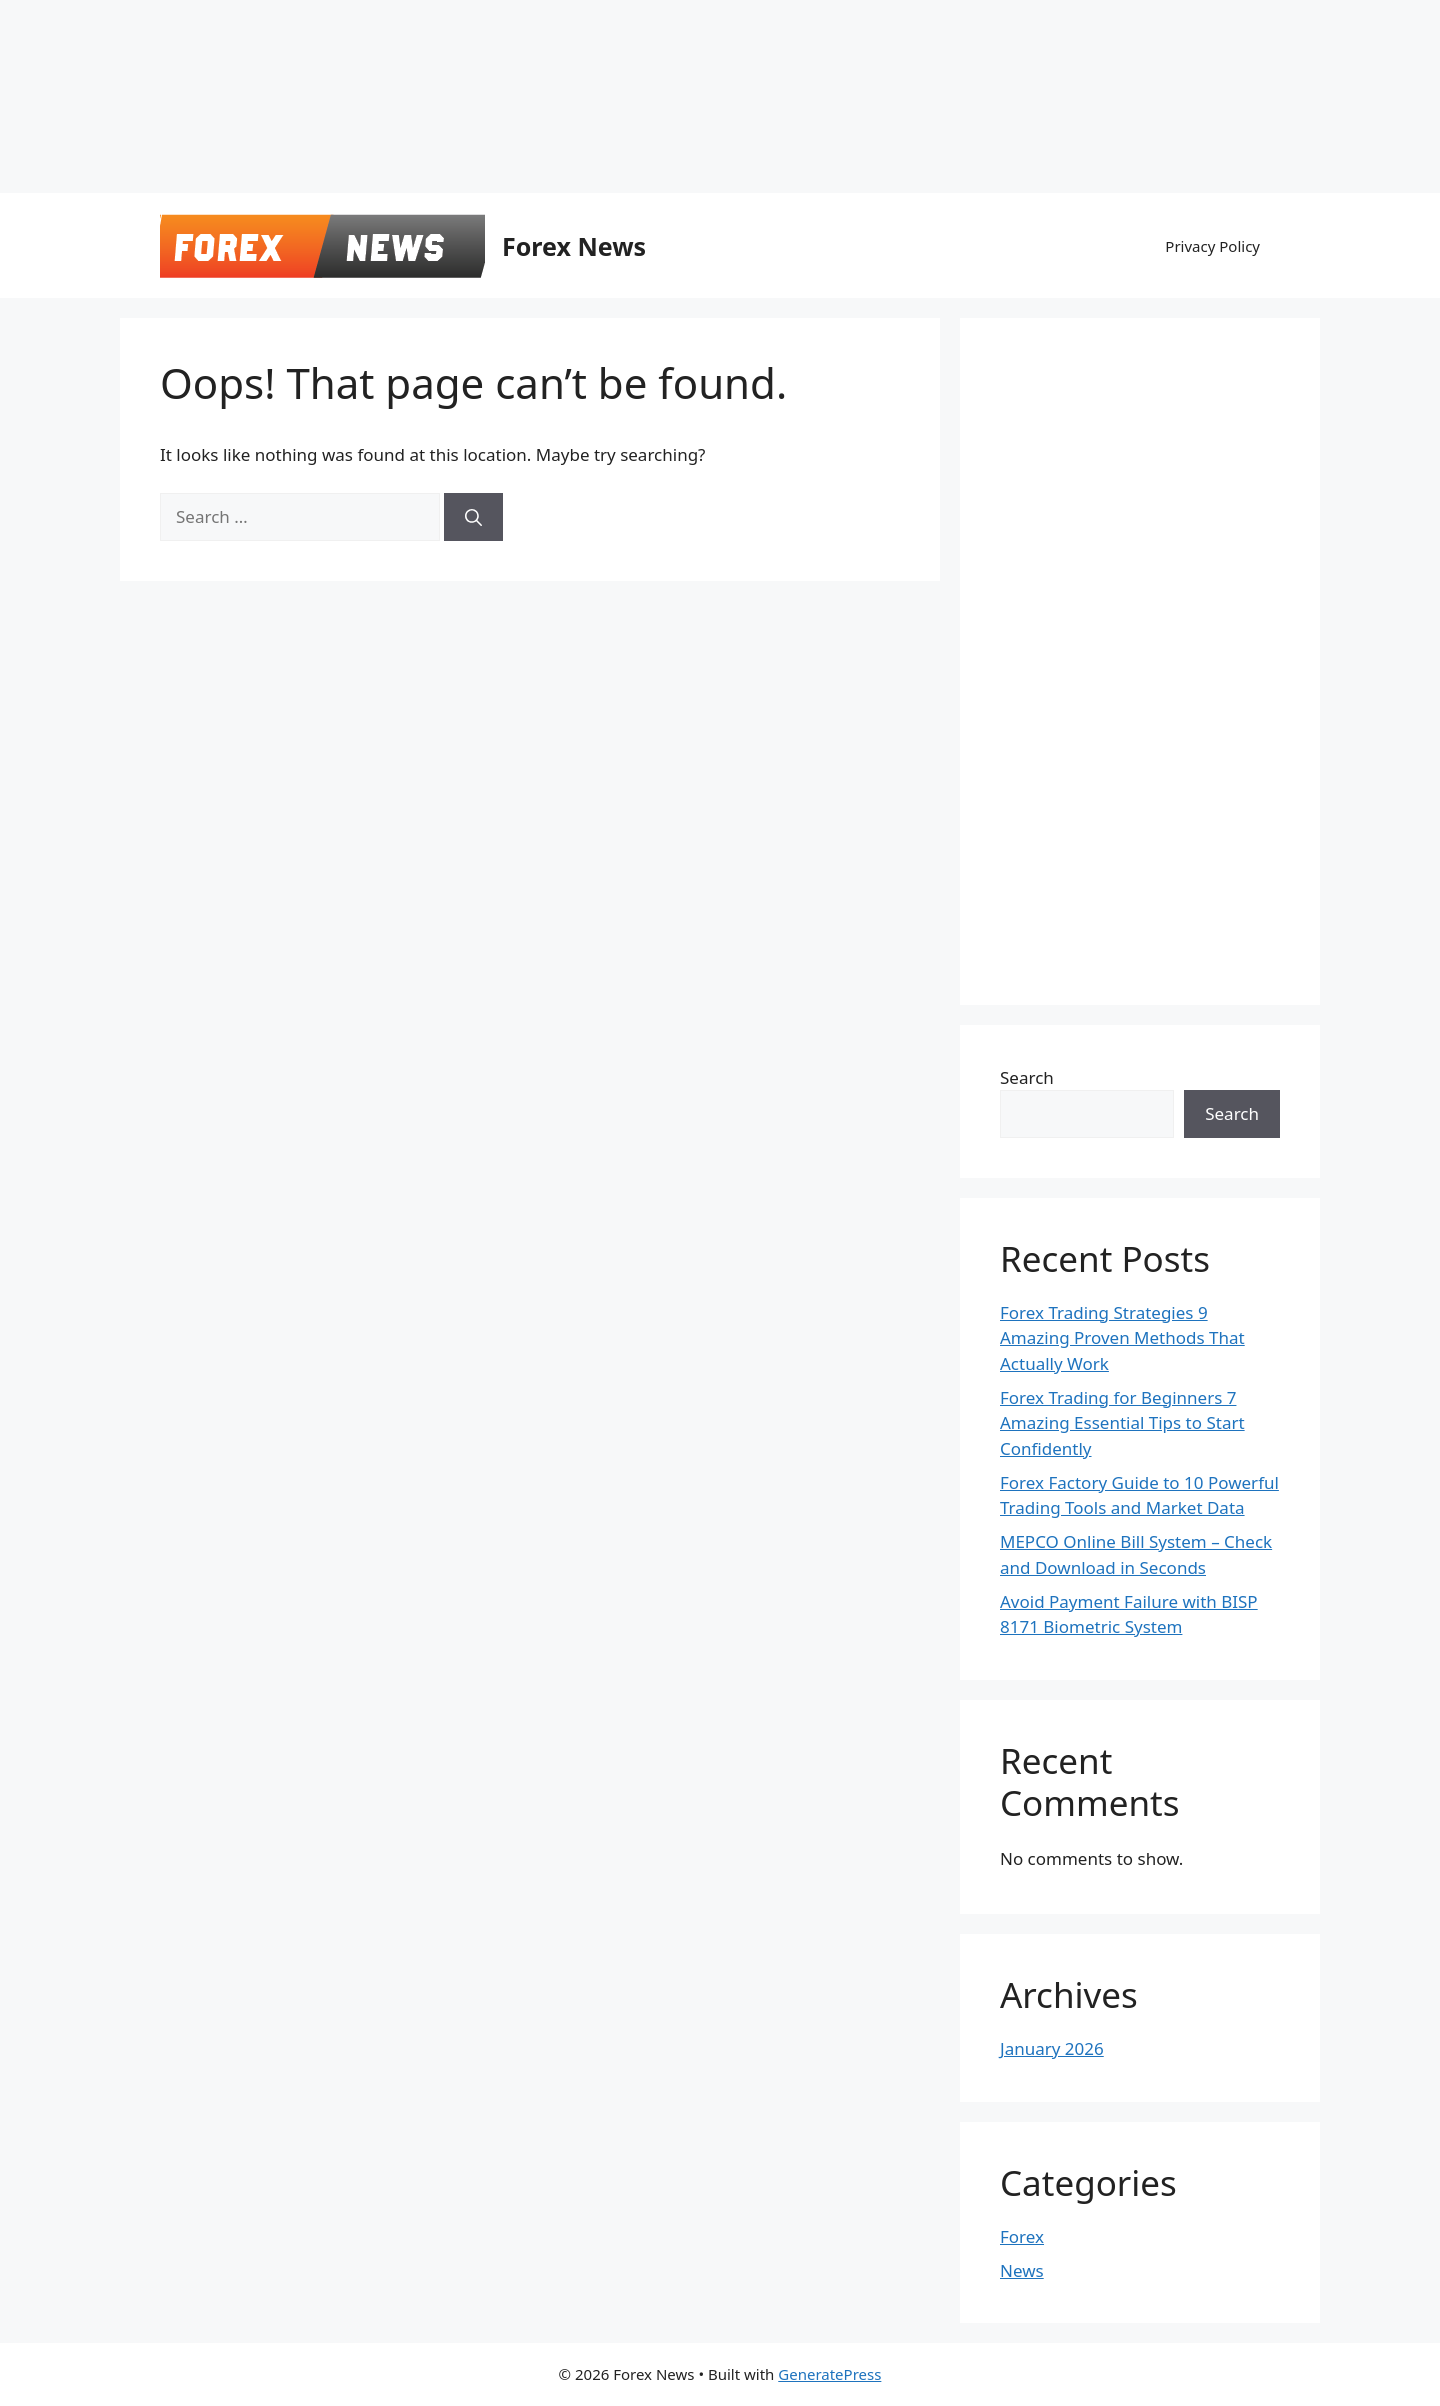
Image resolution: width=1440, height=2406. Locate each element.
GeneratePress (829, 2374)
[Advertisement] (485, 45)
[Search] (473, 517)
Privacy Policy (1212, 246)
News (1022, 2270)
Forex (1022, 2236)
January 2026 (1052, 2048)
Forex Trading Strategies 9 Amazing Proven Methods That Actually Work (1122, 1338)
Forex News (574, 246)
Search (1027, 1077)
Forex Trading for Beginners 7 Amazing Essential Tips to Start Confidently (1122, 1423)
